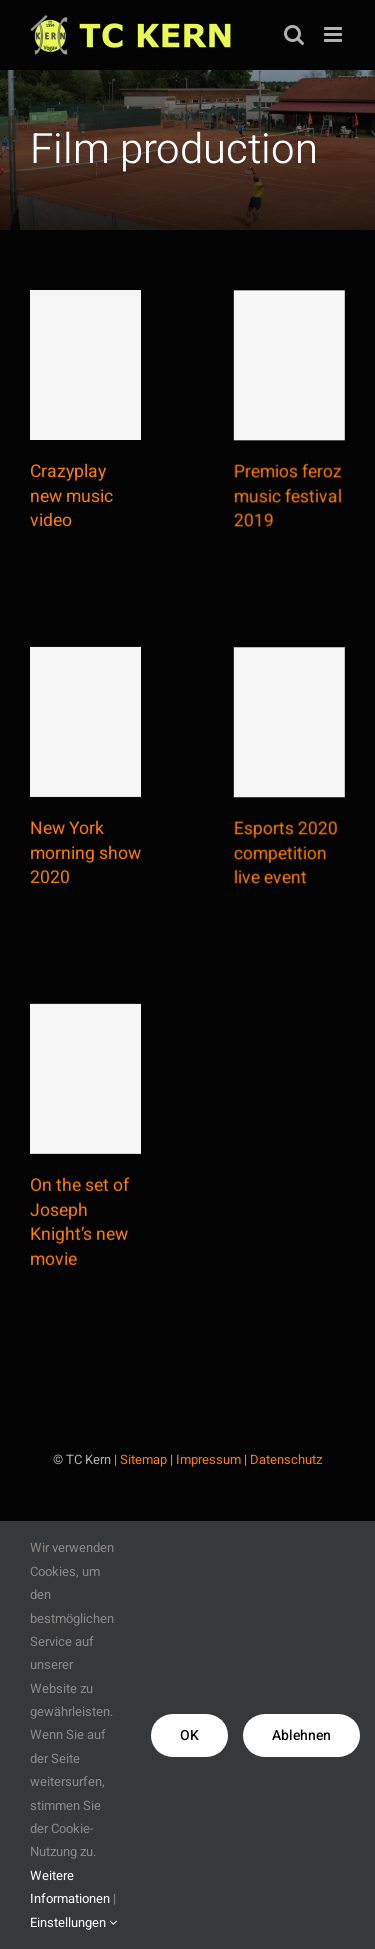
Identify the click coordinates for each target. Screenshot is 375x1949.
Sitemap (143, 1459)
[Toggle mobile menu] (334, 34)
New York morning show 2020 (85, 867)
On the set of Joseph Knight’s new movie (79, 1250)
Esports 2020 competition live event (275, 884)
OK (189, 1735)
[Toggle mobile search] (294, 34)
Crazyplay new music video (71, 496)
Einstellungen (73, 1922)
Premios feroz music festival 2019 (277, 513)
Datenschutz (286, 1459)
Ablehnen (301, 1735)
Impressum (208, 1459)
